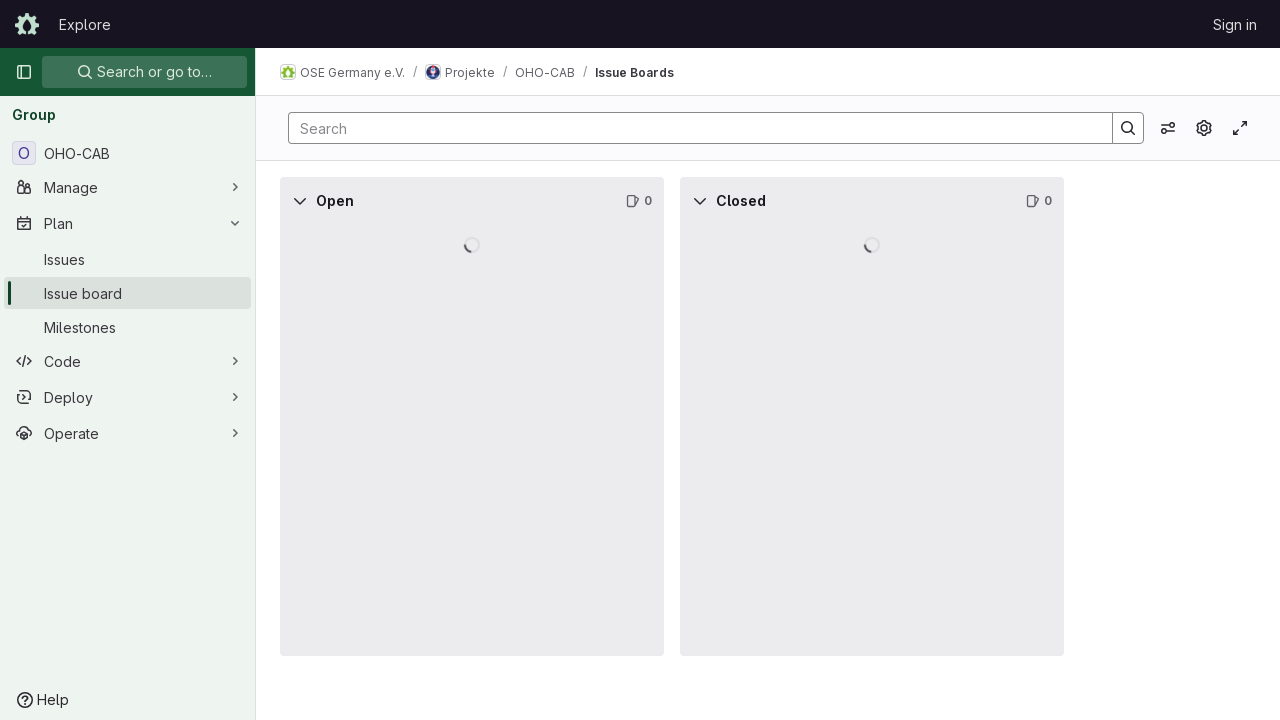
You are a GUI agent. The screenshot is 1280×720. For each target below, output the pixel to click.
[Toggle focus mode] (1240, 128)
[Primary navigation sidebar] (24, 72)
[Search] (690, 128)
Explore (85, 24)
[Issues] (127, 259)
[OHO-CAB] (127, 153)
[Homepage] (27, 24)
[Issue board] (127, 293)
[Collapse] (300, 201)
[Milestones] (127, 327)
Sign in (1235, 24)
